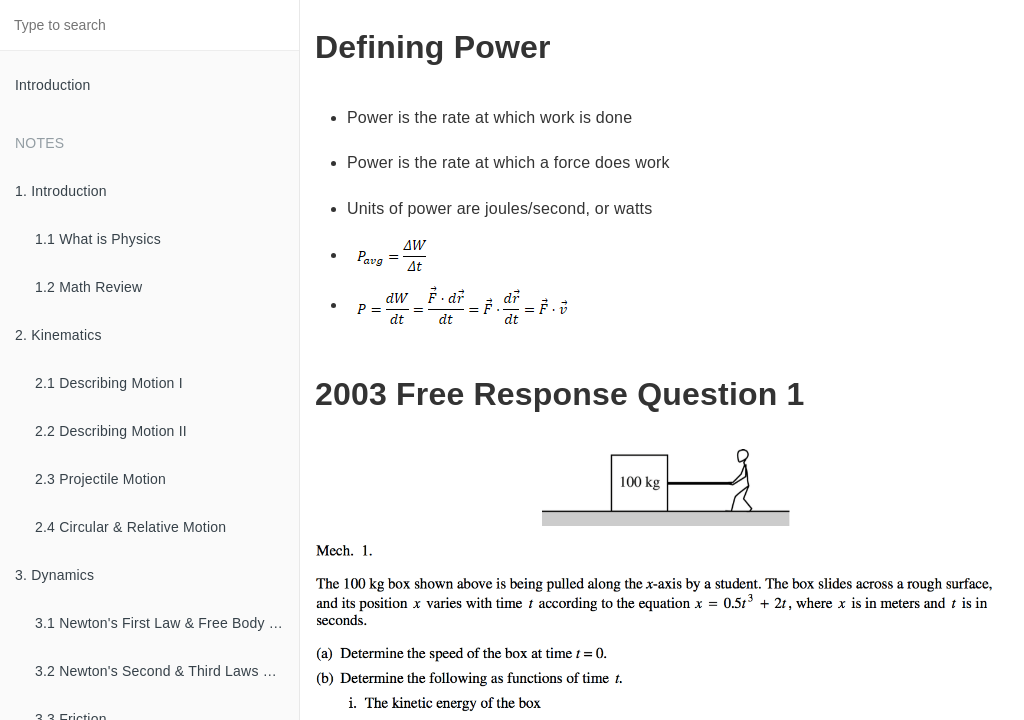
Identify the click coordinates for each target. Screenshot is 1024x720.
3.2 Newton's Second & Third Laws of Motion (167, 671)
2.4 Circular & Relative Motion (130, 527)
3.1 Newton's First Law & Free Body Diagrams (167, 623)
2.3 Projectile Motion (100, 479)
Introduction (53, 85)
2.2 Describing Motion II (111, 431)
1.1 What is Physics (98, 239)
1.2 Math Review (88, 287)
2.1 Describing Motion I (109, 383)
